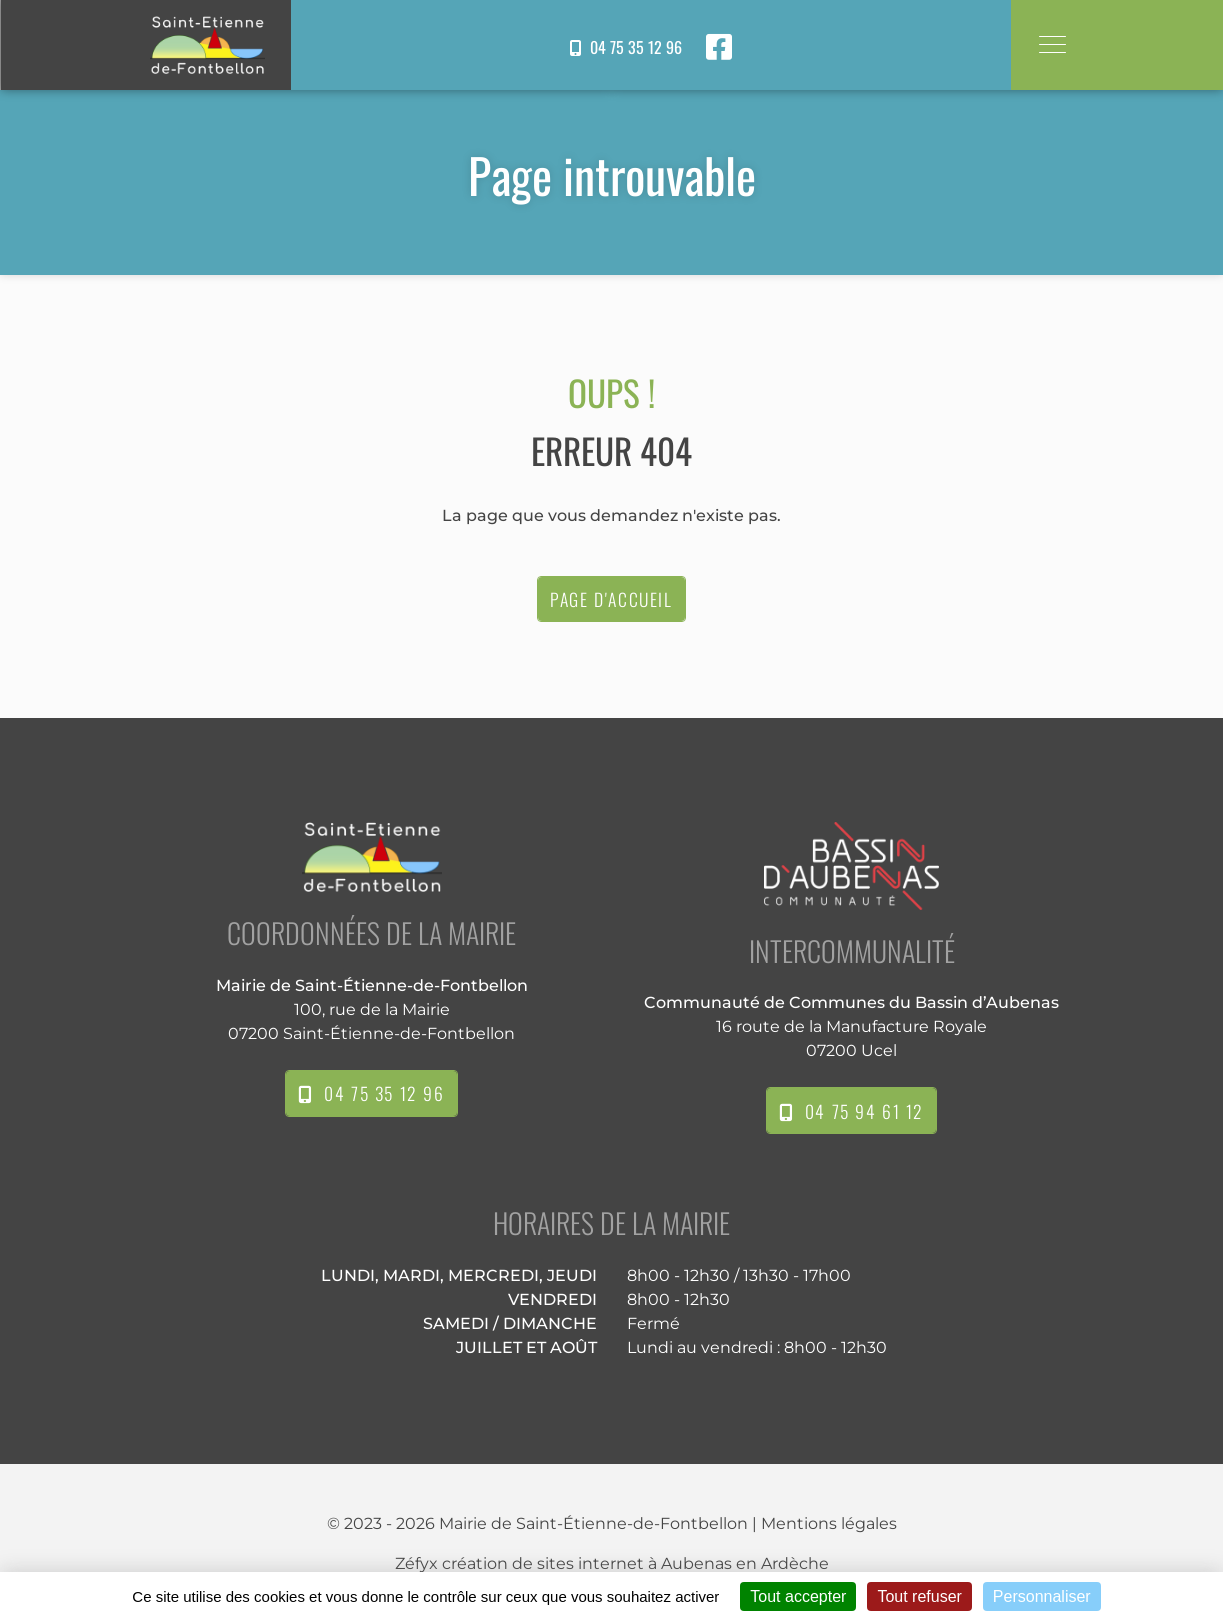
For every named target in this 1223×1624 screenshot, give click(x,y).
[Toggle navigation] (1051, 44)
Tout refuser (919, 1596)
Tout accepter (798, 1596)
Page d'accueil (611, 599)
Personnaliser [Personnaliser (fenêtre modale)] (1042, 1596)
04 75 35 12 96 (626, 47)
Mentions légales (829, 1523)
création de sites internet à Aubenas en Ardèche (635, 1563)
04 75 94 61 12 (851, 1111)
